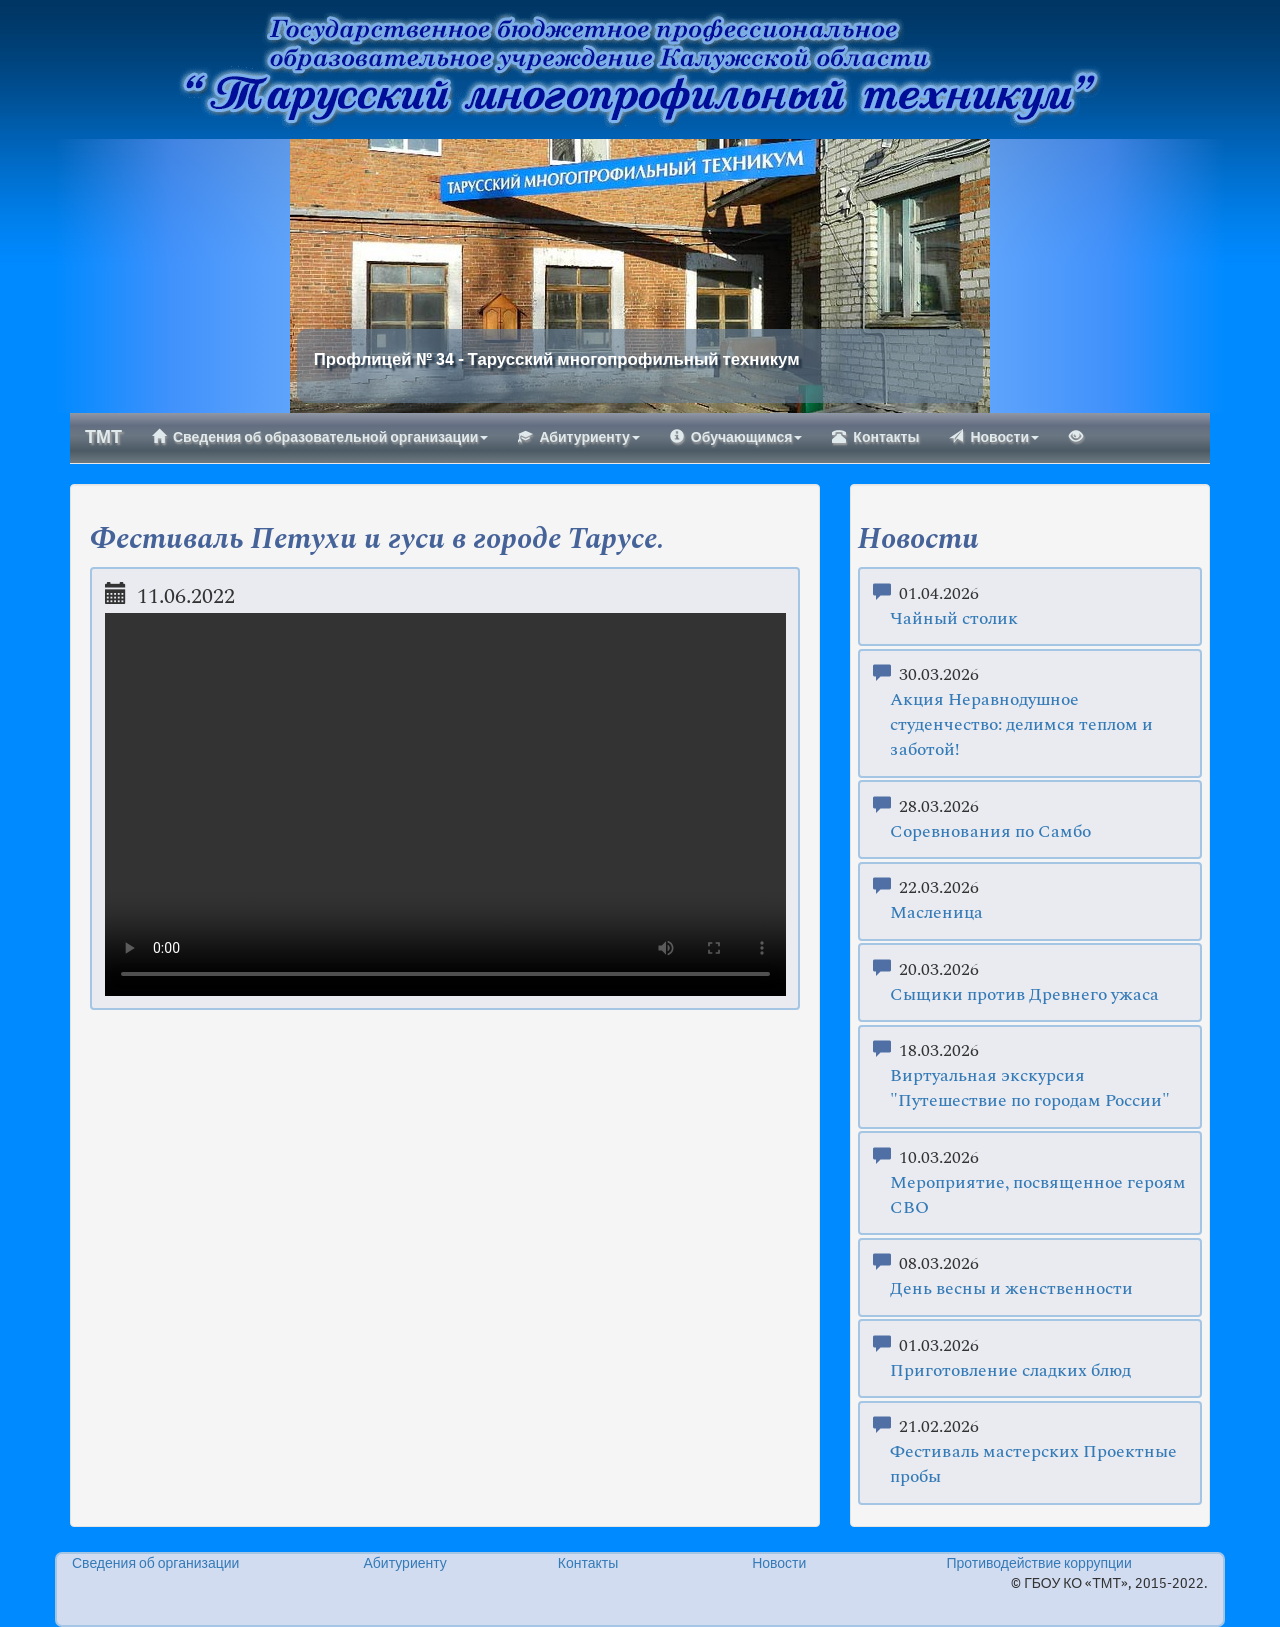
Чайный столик (954, 619)
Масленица (936, 913)
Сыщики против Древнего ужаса (1024, 995)
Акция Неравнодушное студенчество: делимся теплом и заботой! (1021, 725)
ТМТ (103, 438)
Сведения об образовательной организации (320, 437)
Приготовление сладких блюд (1010, 1371)
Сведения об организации (155, 1564)
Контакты (875, 437)
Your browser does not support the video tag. (445, 804)
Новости (994, 437)
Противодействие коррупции (1038, 1564)
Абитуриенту (578, 437)
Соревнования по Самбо (990, 832)
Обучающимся (736, 437)
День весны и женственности (1011, 1289)
